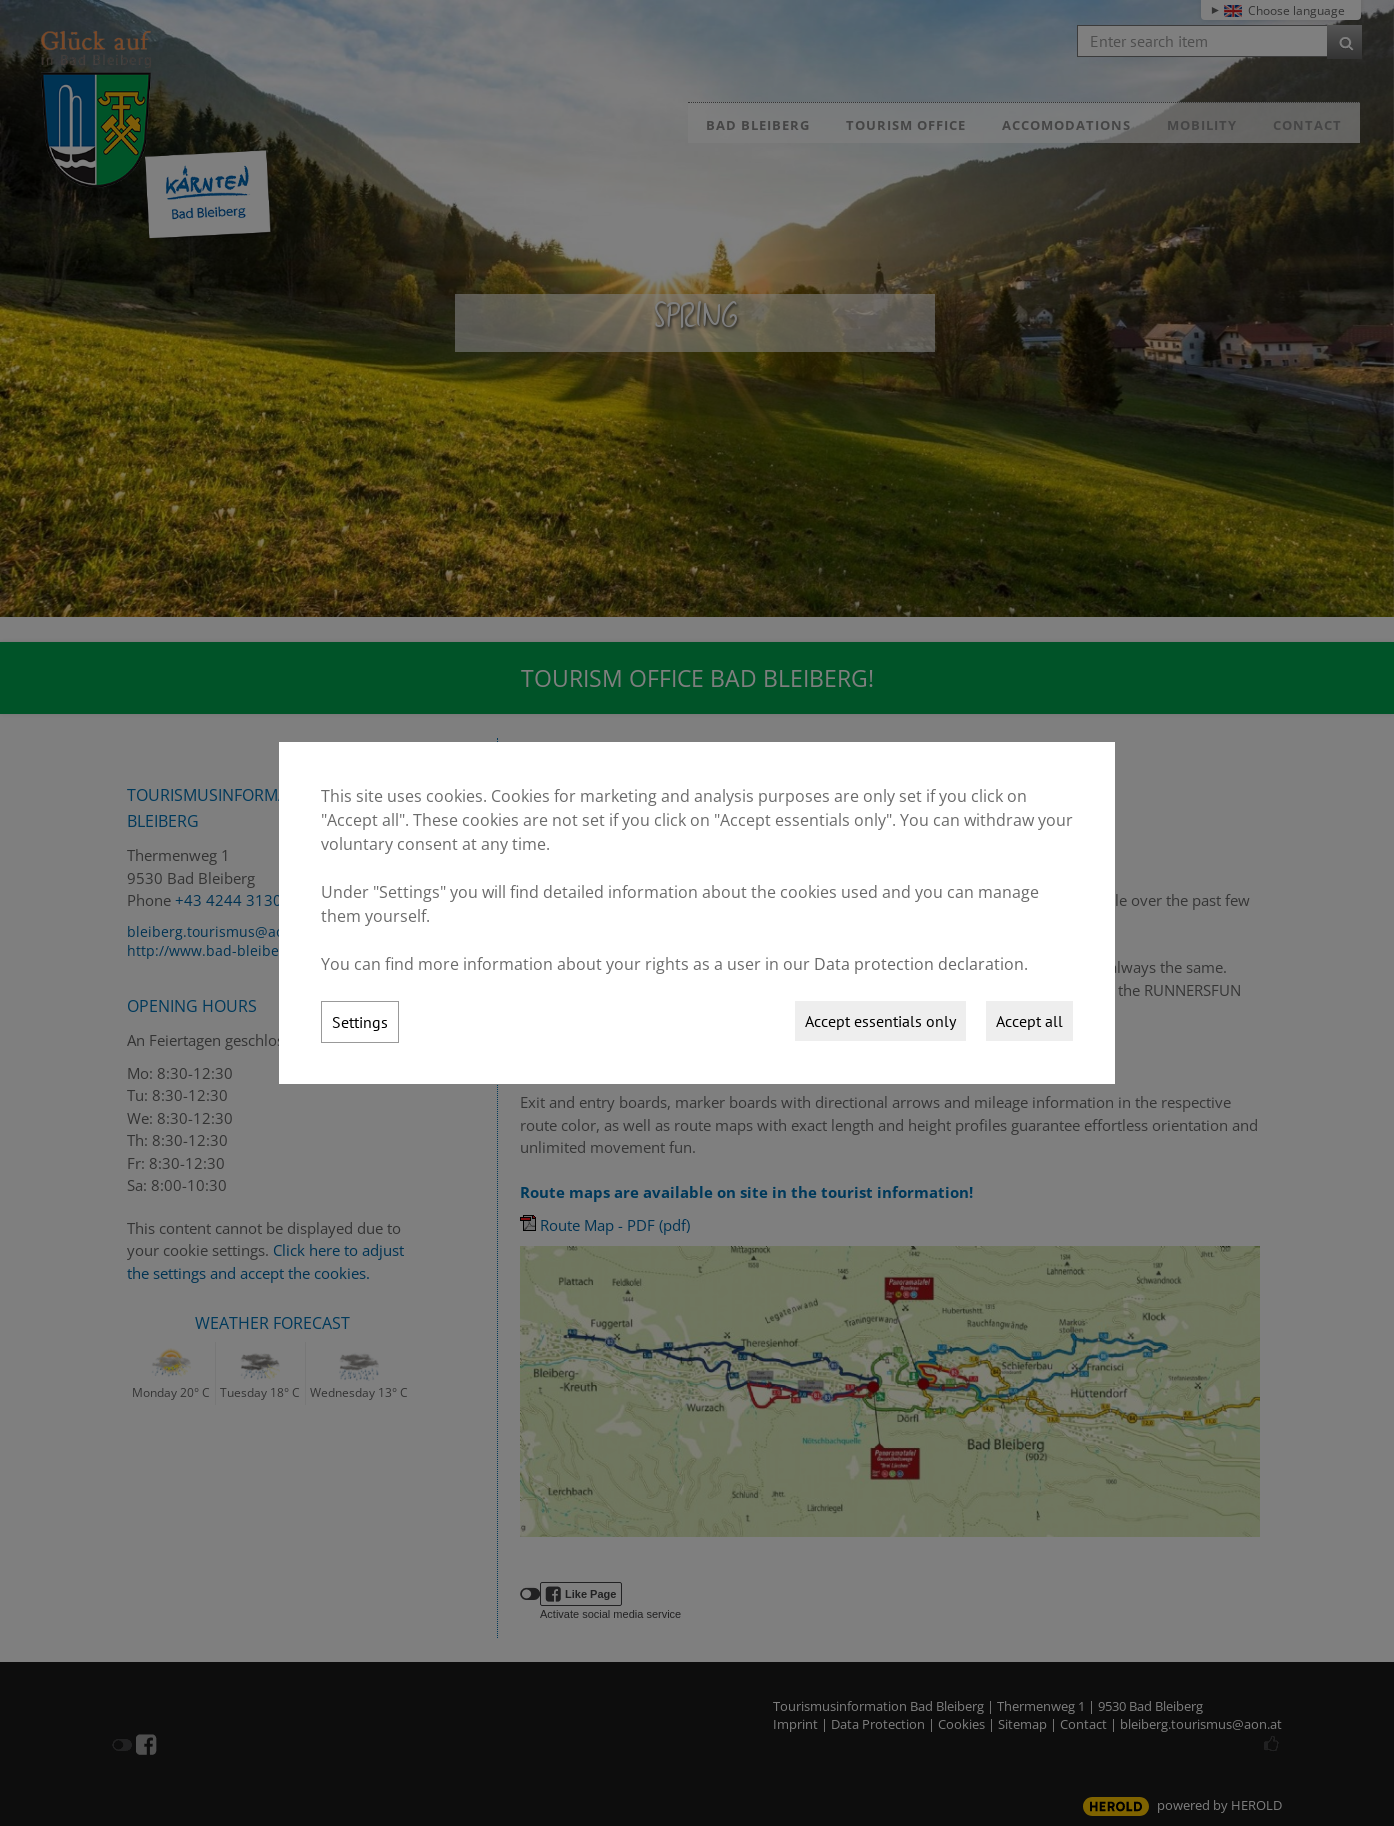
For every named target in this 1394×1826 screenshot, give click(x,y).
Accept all (1029, 1021)
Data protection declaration (919, 964)
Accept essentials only (880, 1021)
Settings (360, 1022)
